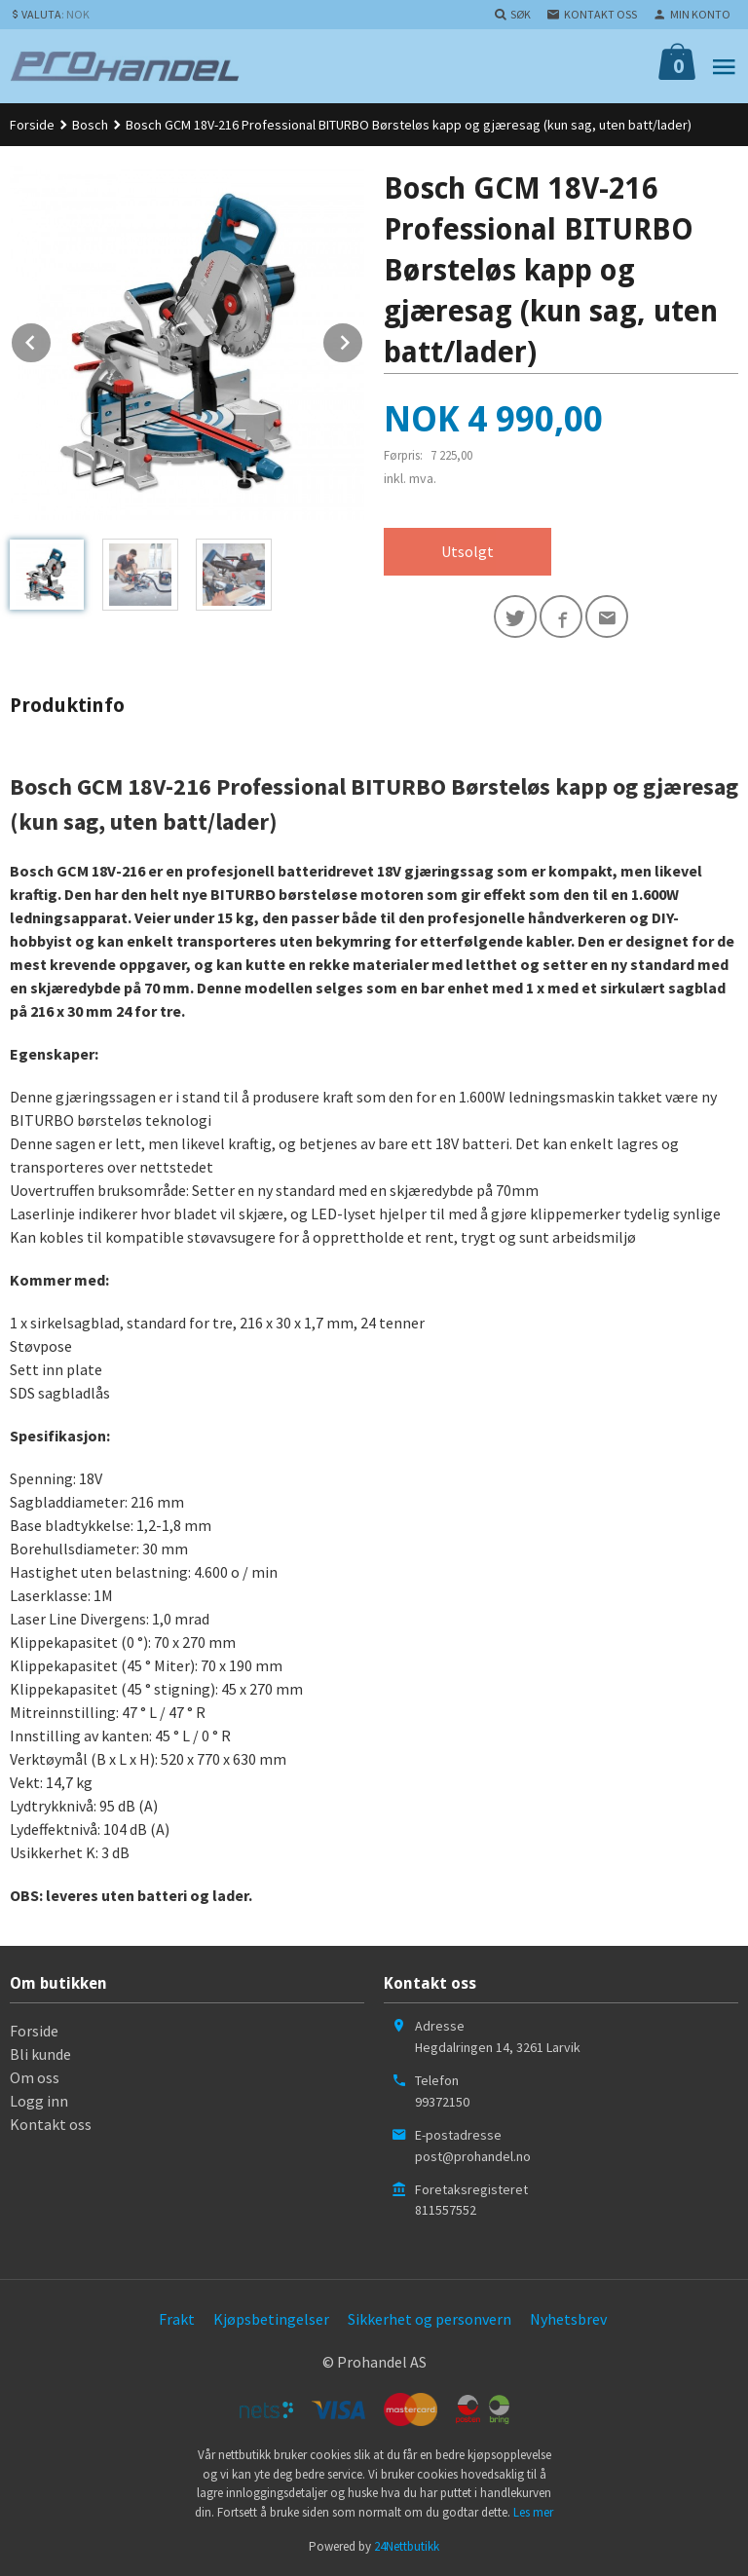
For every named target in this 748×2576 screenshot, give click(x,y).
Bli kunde (40, 2054)
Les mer (533, 2512)
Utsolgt (467, 551)
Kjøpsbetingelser (271, 2319)
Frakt (177, 2319)
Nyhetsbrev (568, 2319)
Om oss (34, 2077)
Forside (32, 124)
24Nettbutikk (406, 2546)
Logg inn (39, 2100)
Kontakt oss (51, 2124)
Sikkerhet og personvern (429, 2319)
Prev (52, 339)
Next (363, 339)
